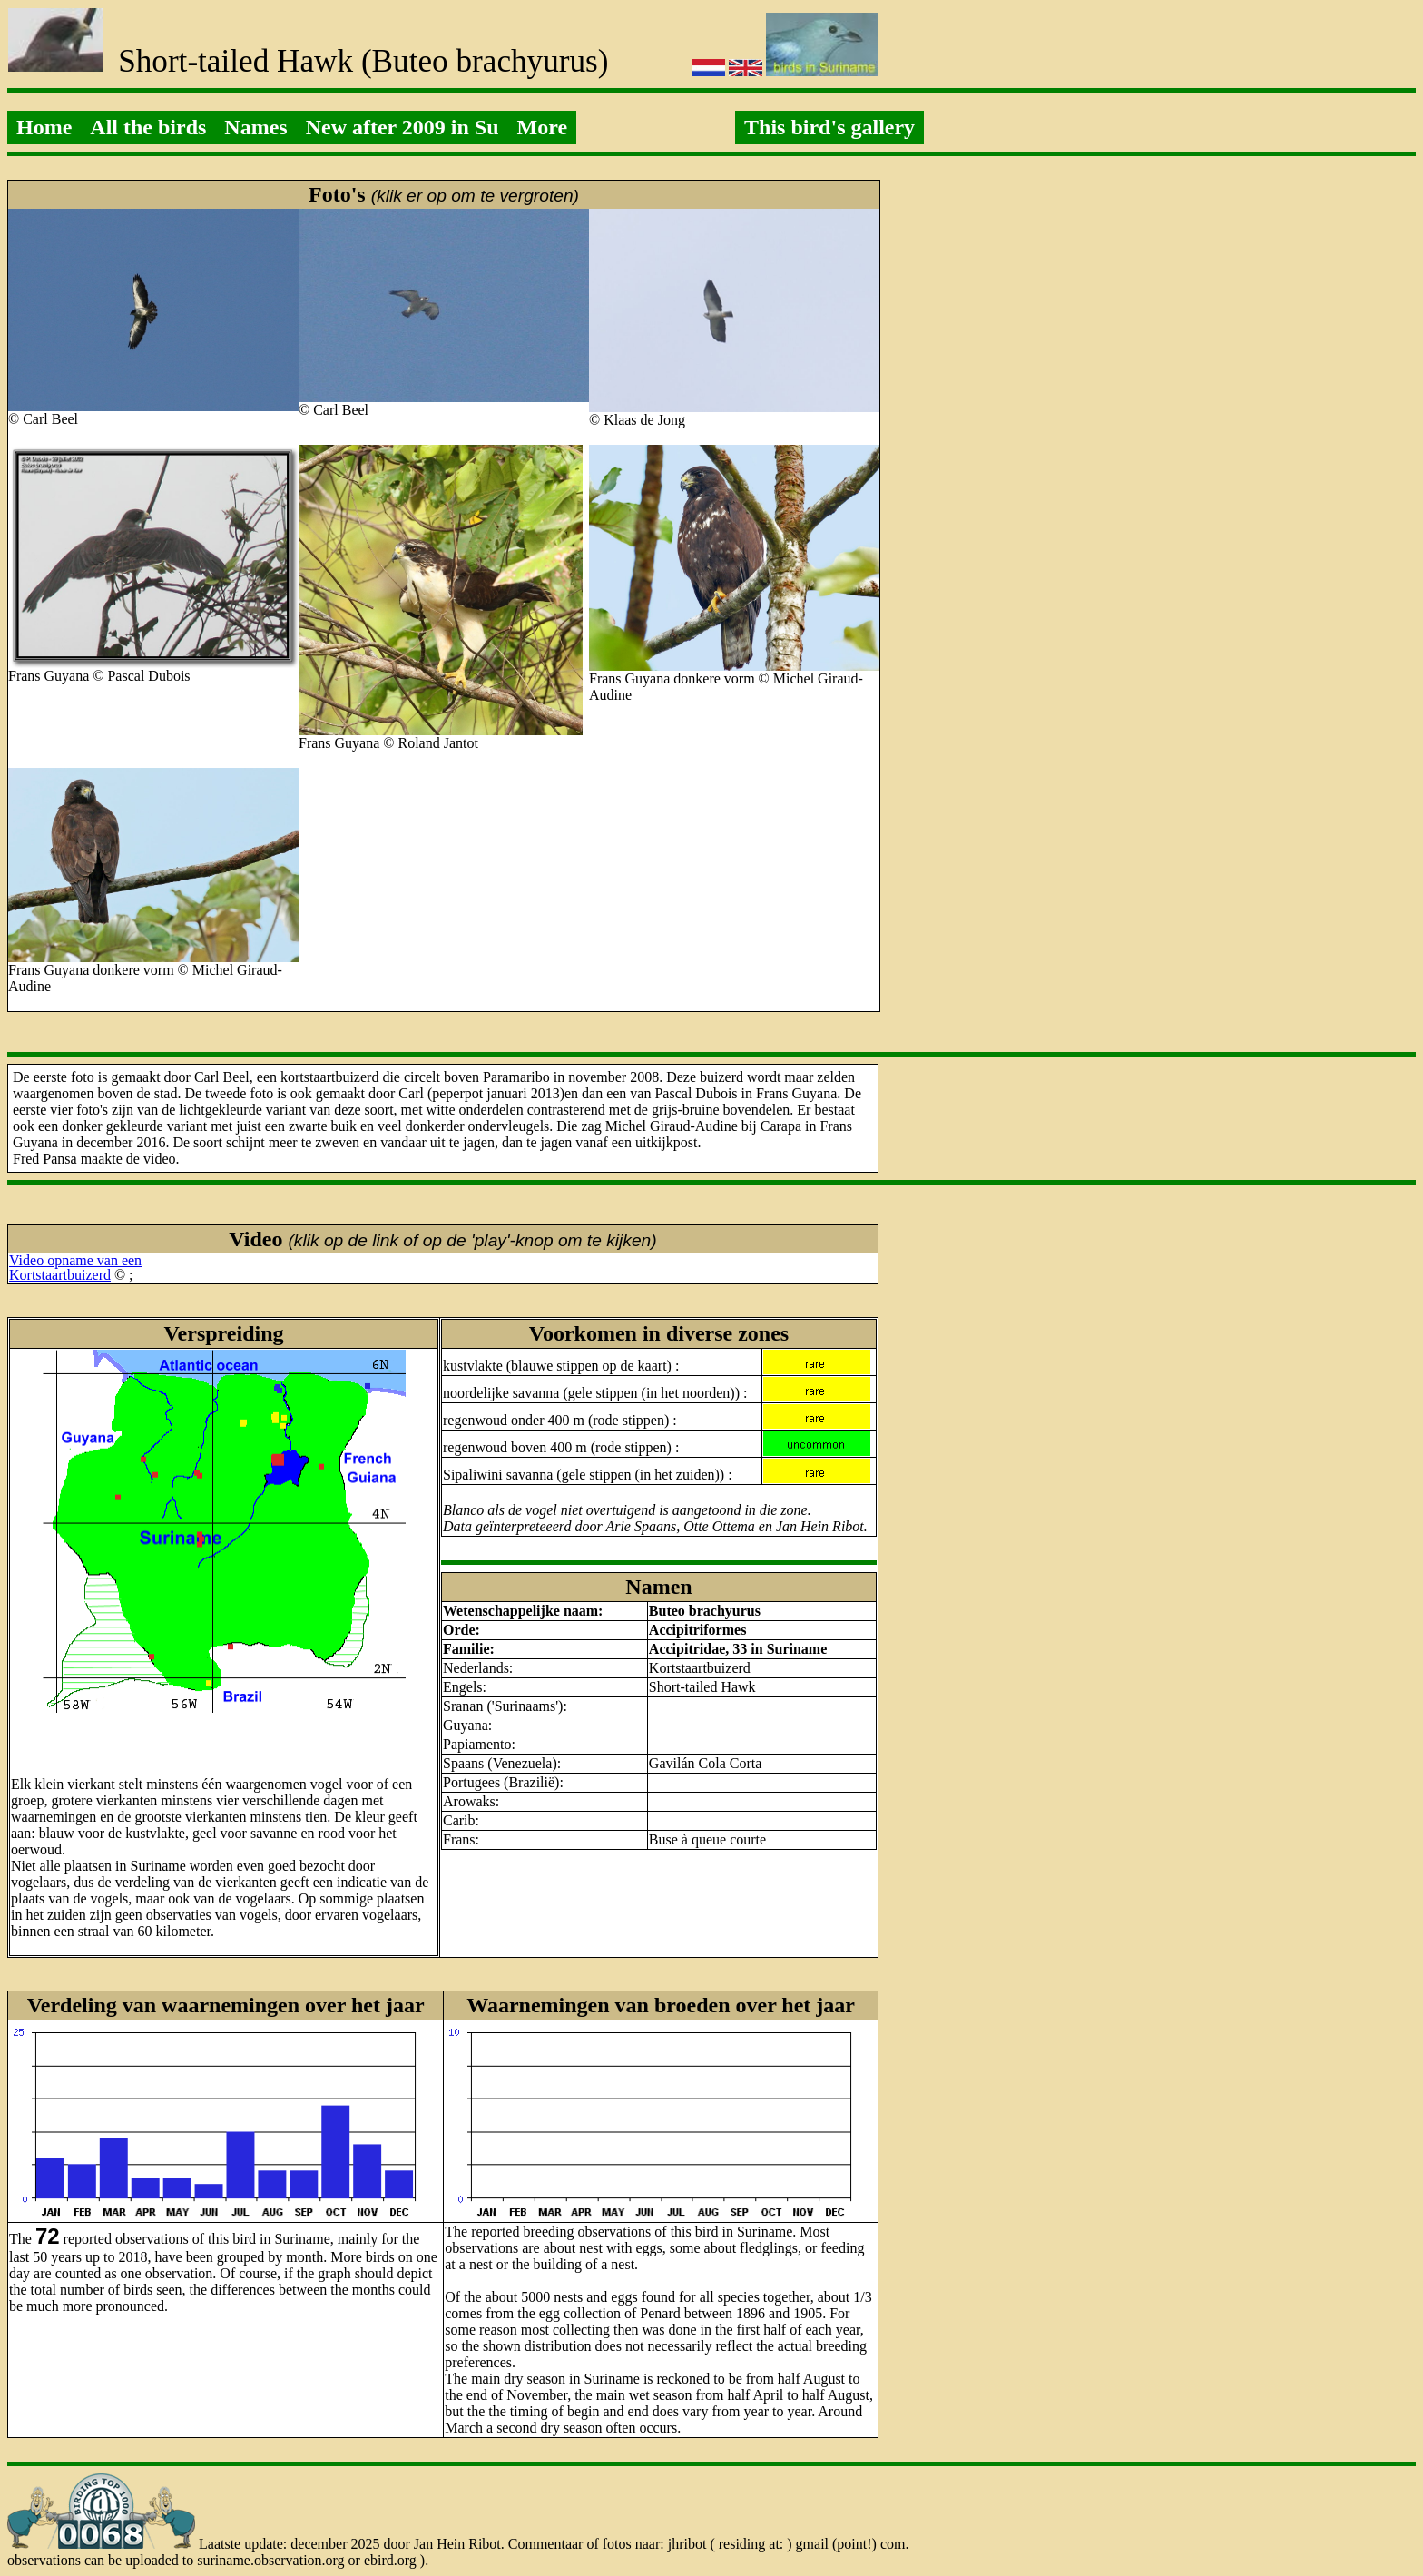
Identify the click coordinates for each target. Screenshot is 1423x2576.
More (542, 127)
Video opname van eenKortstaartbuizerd (75, 1268)
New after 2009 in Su (402, 127)
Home (44, 127)
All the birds (148, 127)
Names (255, 127)
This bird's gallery (829, 127)
